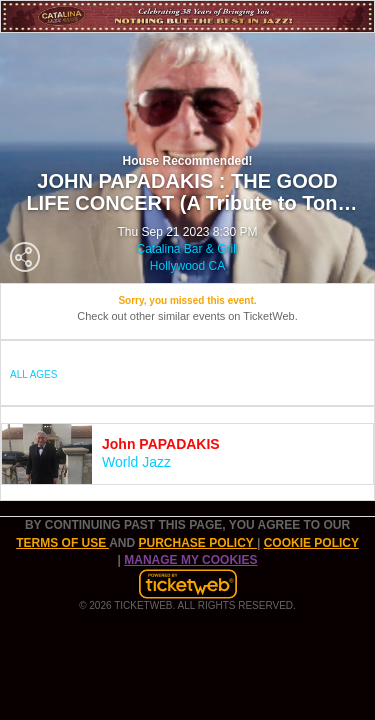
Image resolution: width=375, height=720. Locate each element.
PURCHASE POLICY (197, 543)
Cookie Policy (311, 543)
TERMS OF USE (62, 543)
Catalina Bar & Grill (187, 249)
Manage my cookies (190, 560)
